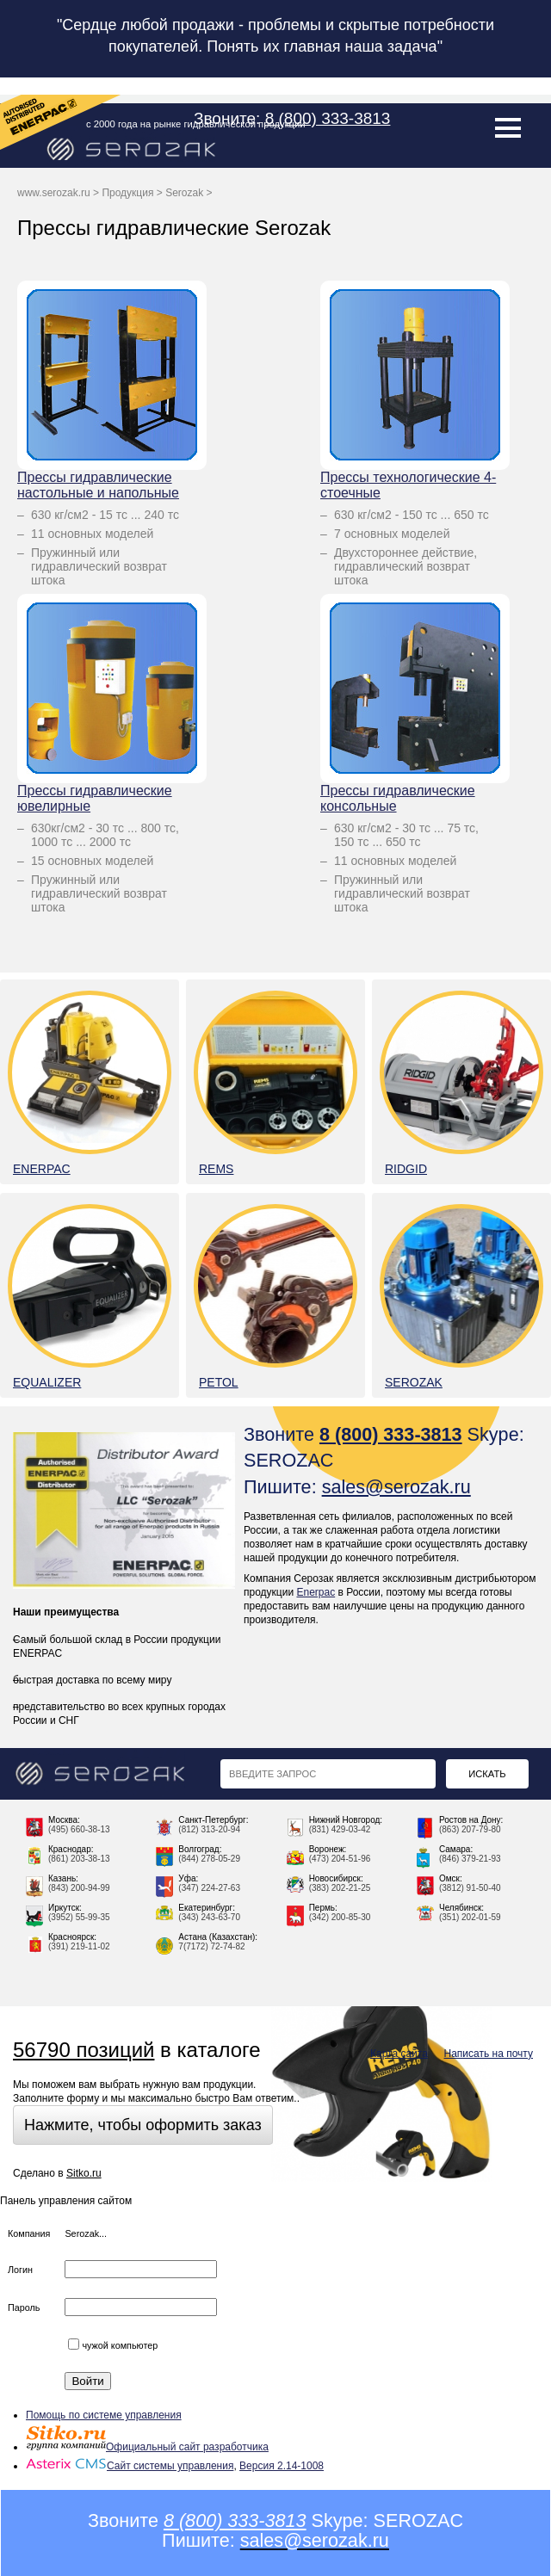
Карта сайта (399, 2054)
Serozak (184, 193)
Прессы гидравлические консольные (397, 798)
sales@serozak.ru (396, 1487)
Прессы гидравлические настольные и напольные (98, 485)
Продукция (127, 193)
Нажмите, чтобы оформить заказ (143, 2125)
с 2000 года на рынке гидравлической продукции (196, 124)
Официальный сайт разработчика (147, 2447)
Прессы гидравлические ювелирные (94, 798)
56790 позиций (83, 2049)
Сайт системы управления (129, 2466)
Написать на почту (488, 2054)
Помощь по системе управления (104, 2415)
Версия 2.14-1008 (281, 2466)
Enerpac (315, 1592)
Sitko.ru (84, 2173)
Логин (20, 2269)
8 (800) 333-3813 (328, 118)
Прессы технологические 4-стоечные (408, 485)
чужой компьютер (113, 2345)
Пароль (24, 2307)
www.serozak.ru (53, 193)
